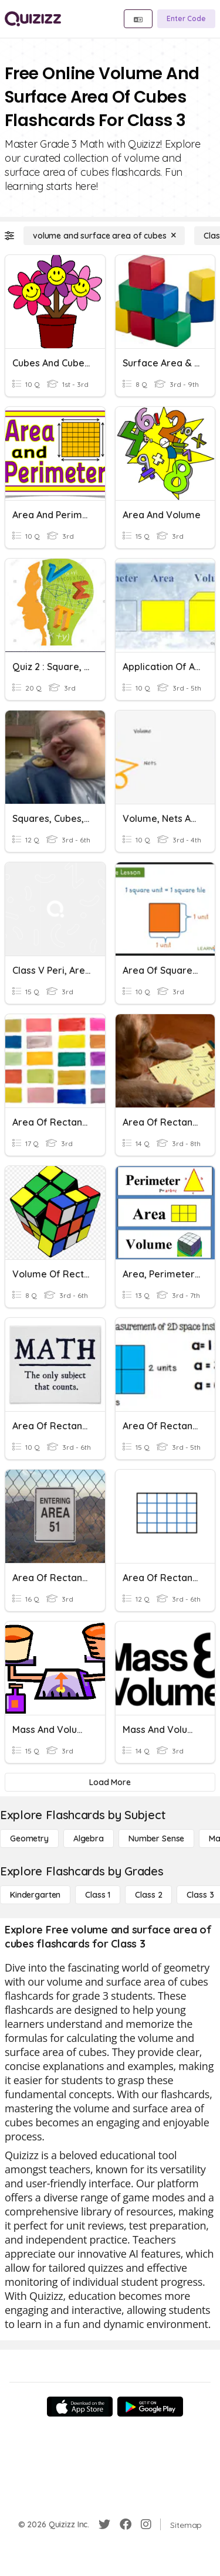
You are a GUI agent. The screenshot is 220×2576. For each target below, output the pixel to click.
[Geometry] (29, 1838)
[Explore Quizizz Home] (33, 18)
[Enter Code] (186, 18)
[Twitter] (104, 2524)
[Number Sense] (156, 1838)
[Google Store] (150, 2407)
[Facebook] (125, 2524)
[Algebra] (88, 1838)
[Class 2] (148, 1894)
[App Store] (80, 2407)
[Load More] (110, 1782)
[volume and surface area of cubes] (104, 235)
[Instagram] (146, 2524)
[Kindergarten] (35, 1894)
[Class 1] (97, 1894)
